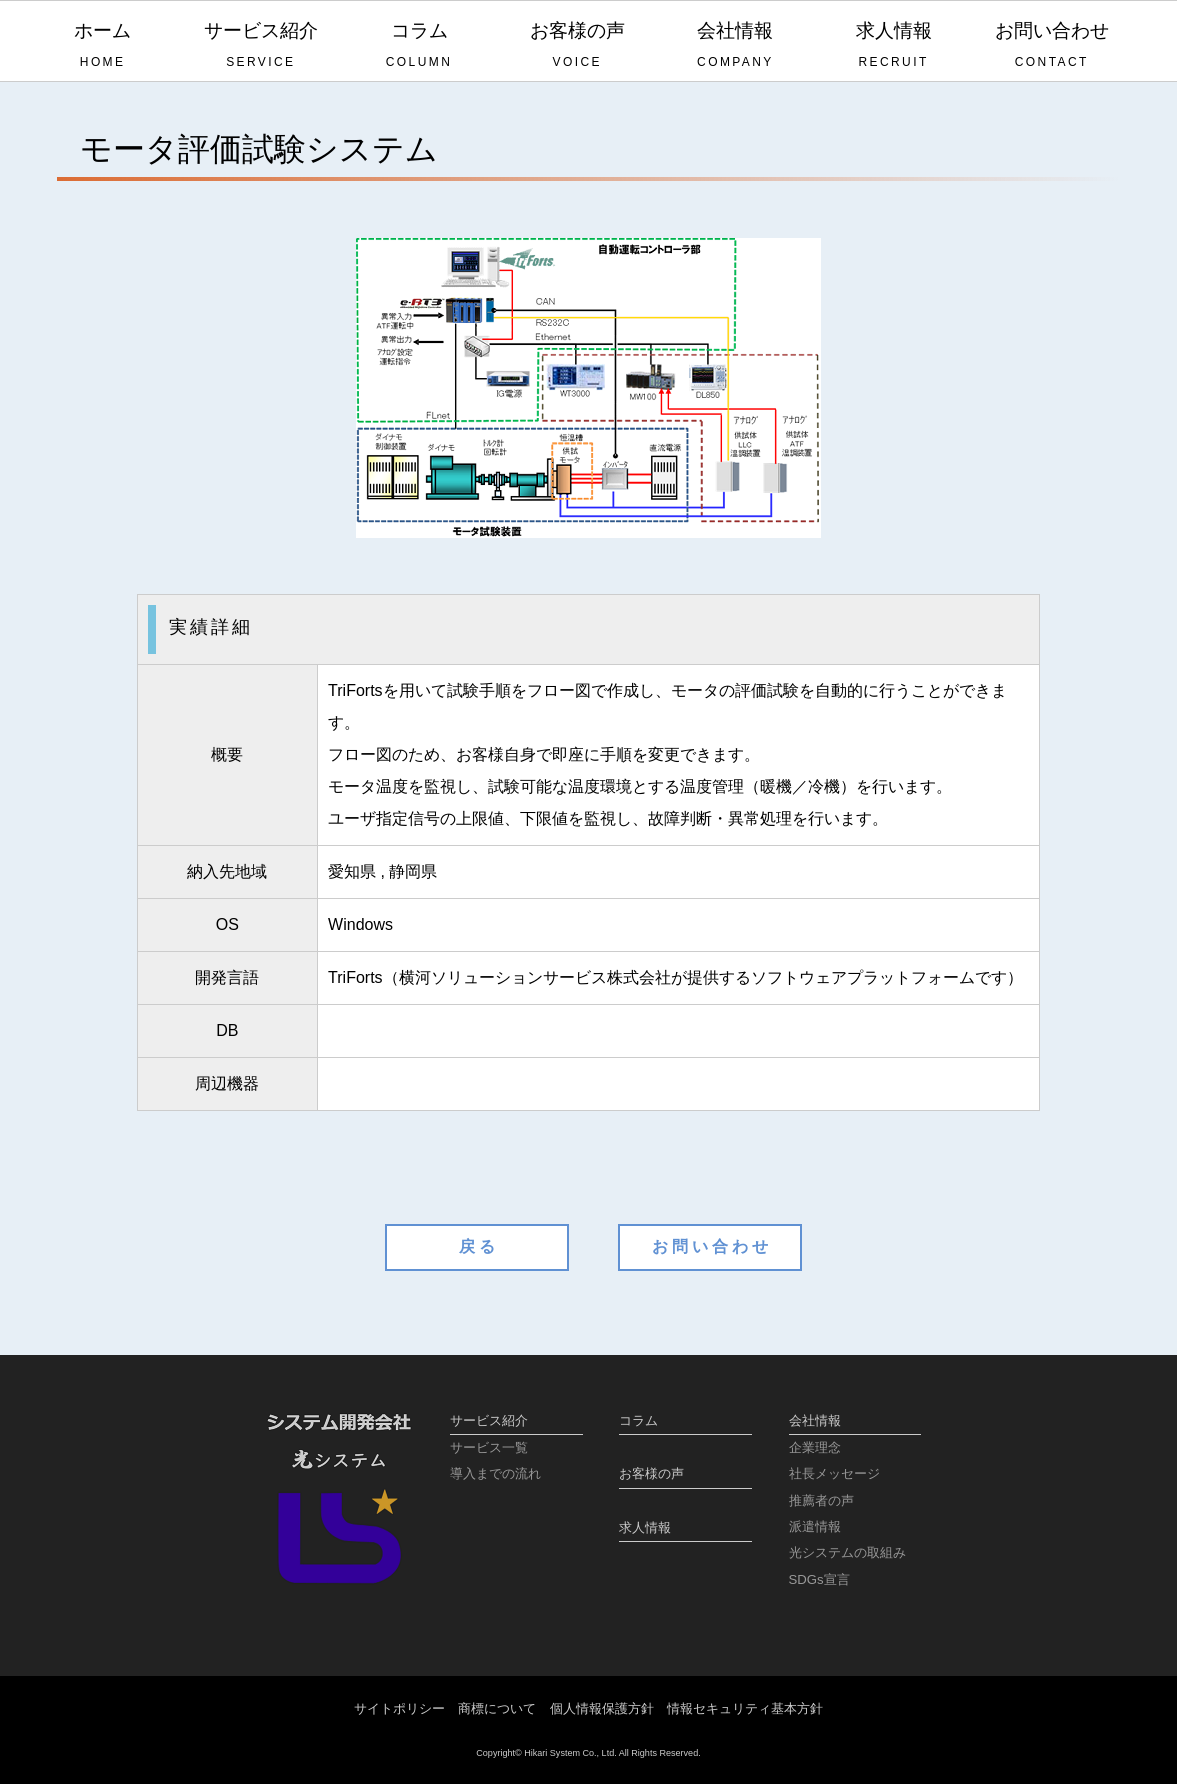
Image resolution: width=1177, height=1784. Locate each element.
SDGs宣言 (819, 1579)
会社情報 (735, 46)
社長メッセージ (834, 1473)
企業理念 (815, 1447)
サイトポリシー (399, 1708)
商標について (497, 1708)
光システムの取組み (847, 1552)
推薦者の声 (821, 1500)
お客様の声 (577, 46)
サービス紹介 (261, 46)
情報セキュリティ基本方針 (745, 1708)
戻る (479, 1246)
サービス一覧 (489, 1447)
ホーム (103, 46)
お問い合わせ (1052, 46)
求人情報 (893, 46)
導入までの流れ (495, 1473)
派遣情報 (815, 1526)
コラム (419, 46)
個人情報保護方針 (602, 1708)
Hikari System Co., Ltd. (570, 1753)
